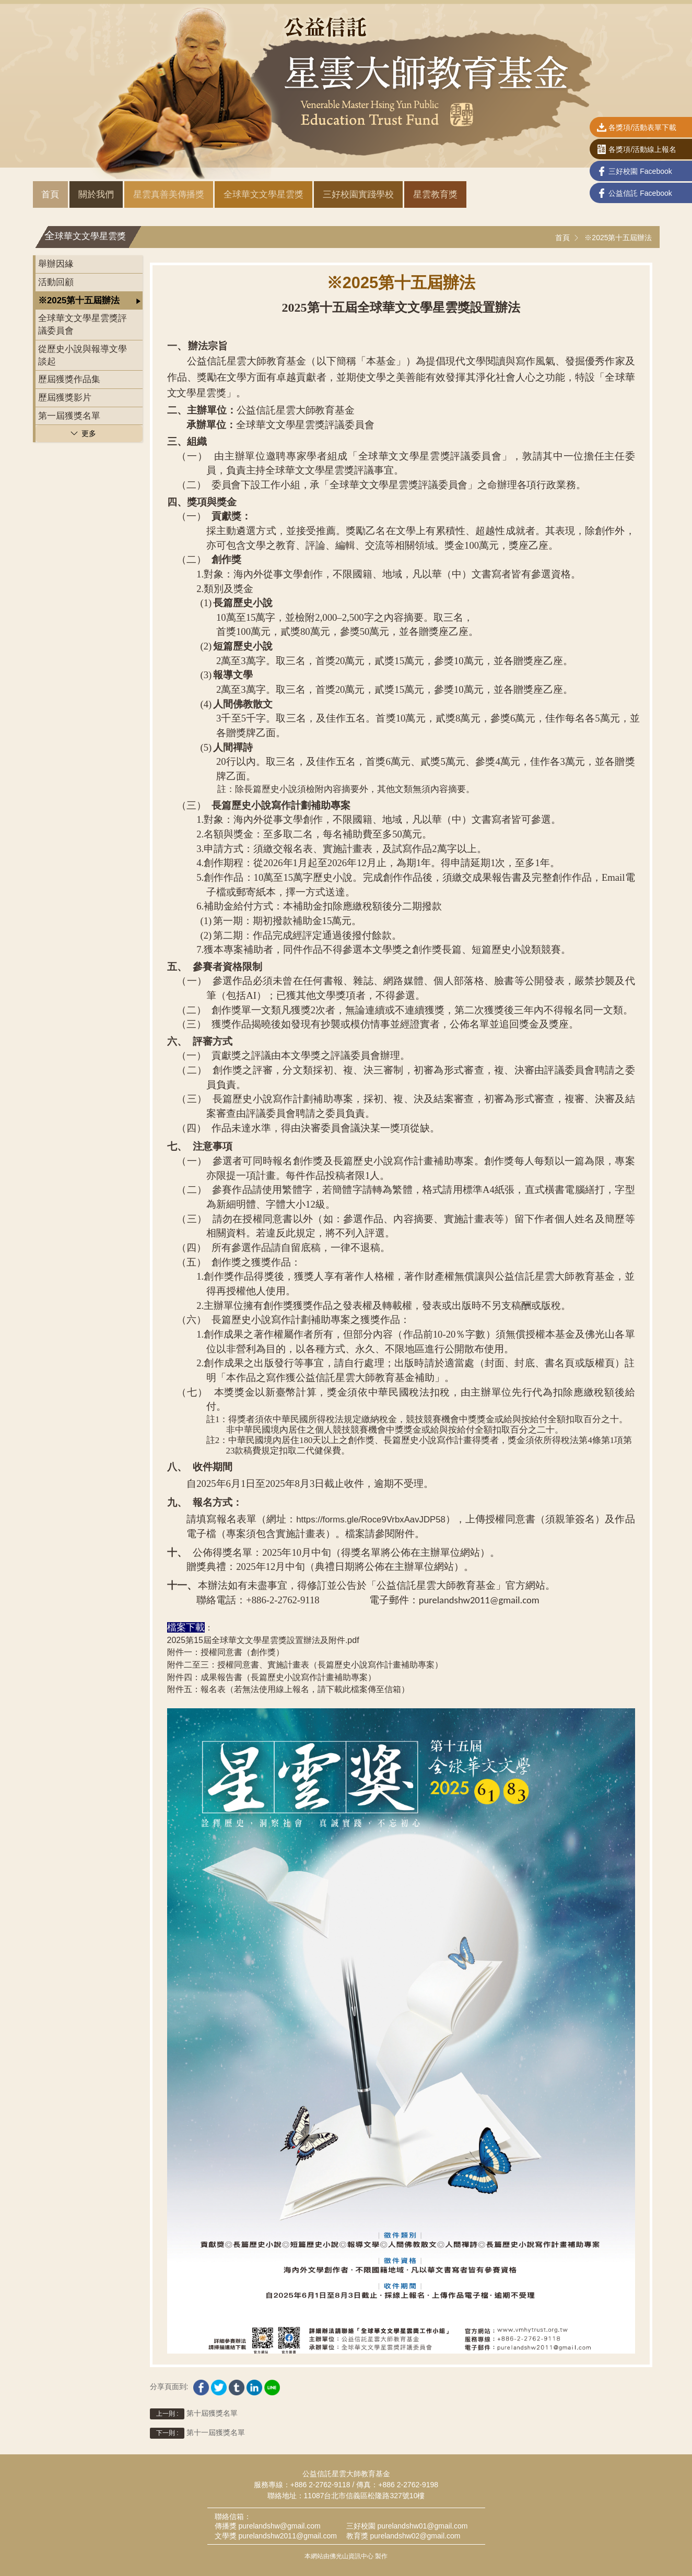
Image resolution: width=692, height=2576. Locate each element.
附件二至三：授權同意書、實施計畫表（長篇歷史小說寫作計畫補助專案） (305, 1664)
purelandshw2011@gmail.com (287, 2536)
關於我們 (96, 194)
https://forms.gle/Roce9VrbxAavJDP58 (370, 1520)
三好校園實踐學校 (358, 194)
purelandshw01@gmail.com (422, 2526)
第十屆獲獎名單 (194, 2413)
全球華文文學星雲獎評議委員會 (82, 324)
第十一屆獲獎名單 (197, 2433)
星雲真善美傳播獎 (168, 194)
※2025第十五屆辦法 (618, 237)
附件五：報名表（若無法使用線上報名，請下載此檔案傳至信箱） (288, 1689)
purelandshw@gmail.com (279, 2526)
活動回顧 (56, 282)
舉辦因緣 (56, 264)
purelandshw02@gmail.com (415, 2536)
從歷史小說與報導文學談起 (82, 355)
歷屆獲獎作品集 (69, 379)
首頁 (50, 194)
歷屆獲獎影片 (64, 398)
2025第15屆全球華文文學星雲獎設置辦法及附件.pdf (263, 1640)
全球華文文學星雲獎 (263, 194)
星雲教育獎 (435, 194)
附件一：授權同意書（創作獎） (225, 1652)
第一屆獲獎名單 (69, 416)
